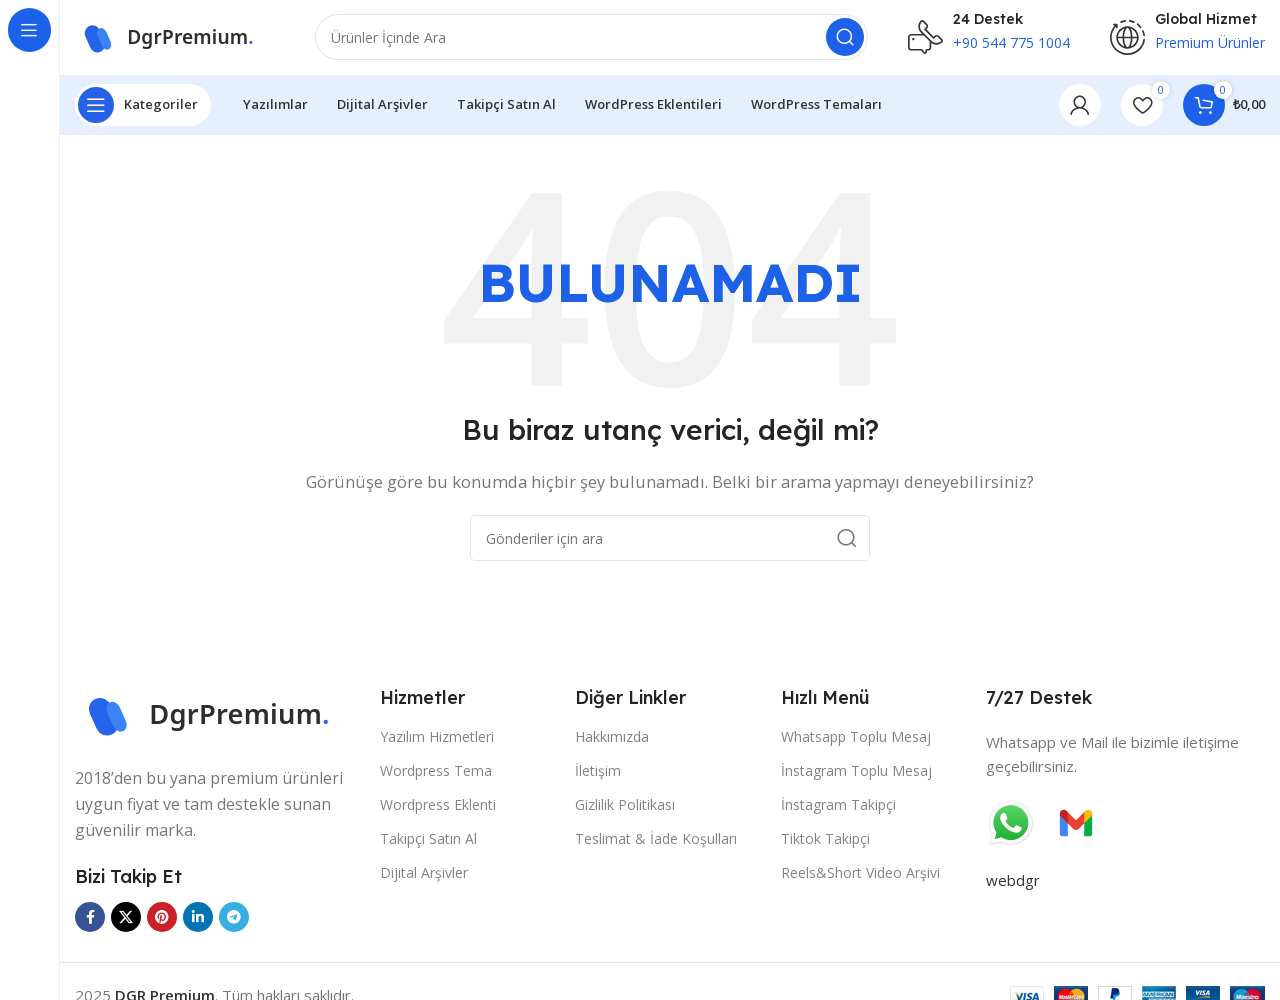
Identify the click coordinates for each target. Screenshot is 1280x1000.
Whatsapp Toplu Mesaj (856, 741)
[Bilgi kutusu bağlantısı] (989, 40)
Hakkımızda (612, 741)
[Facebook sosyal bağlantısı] (90, 923)
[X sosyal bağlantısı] (126, 923)
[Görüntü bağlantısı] (217, 719)
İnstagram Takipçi (838, 810)
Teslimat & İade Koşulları (656, 844)
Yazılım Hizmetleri (437, 741)
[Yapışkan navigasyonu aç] (143, 110)
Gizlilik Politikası (625, 810)
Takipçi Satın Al (428, 844)
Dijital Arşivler (424, 878)
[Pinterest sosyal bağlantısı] (162, 923)
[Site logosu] (175, 38)
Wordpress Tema (436, 775)
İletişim (598, 775)
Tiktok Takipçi (825, 844)
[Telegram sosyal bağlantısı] (234, 923)
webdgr (1013, 885)
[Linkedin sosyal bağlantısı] (198, 923)
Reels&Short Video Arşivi (860, 878)
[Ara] (591, 40)
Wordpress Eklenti (438, 810)
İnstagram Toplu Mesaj (856, 775)
